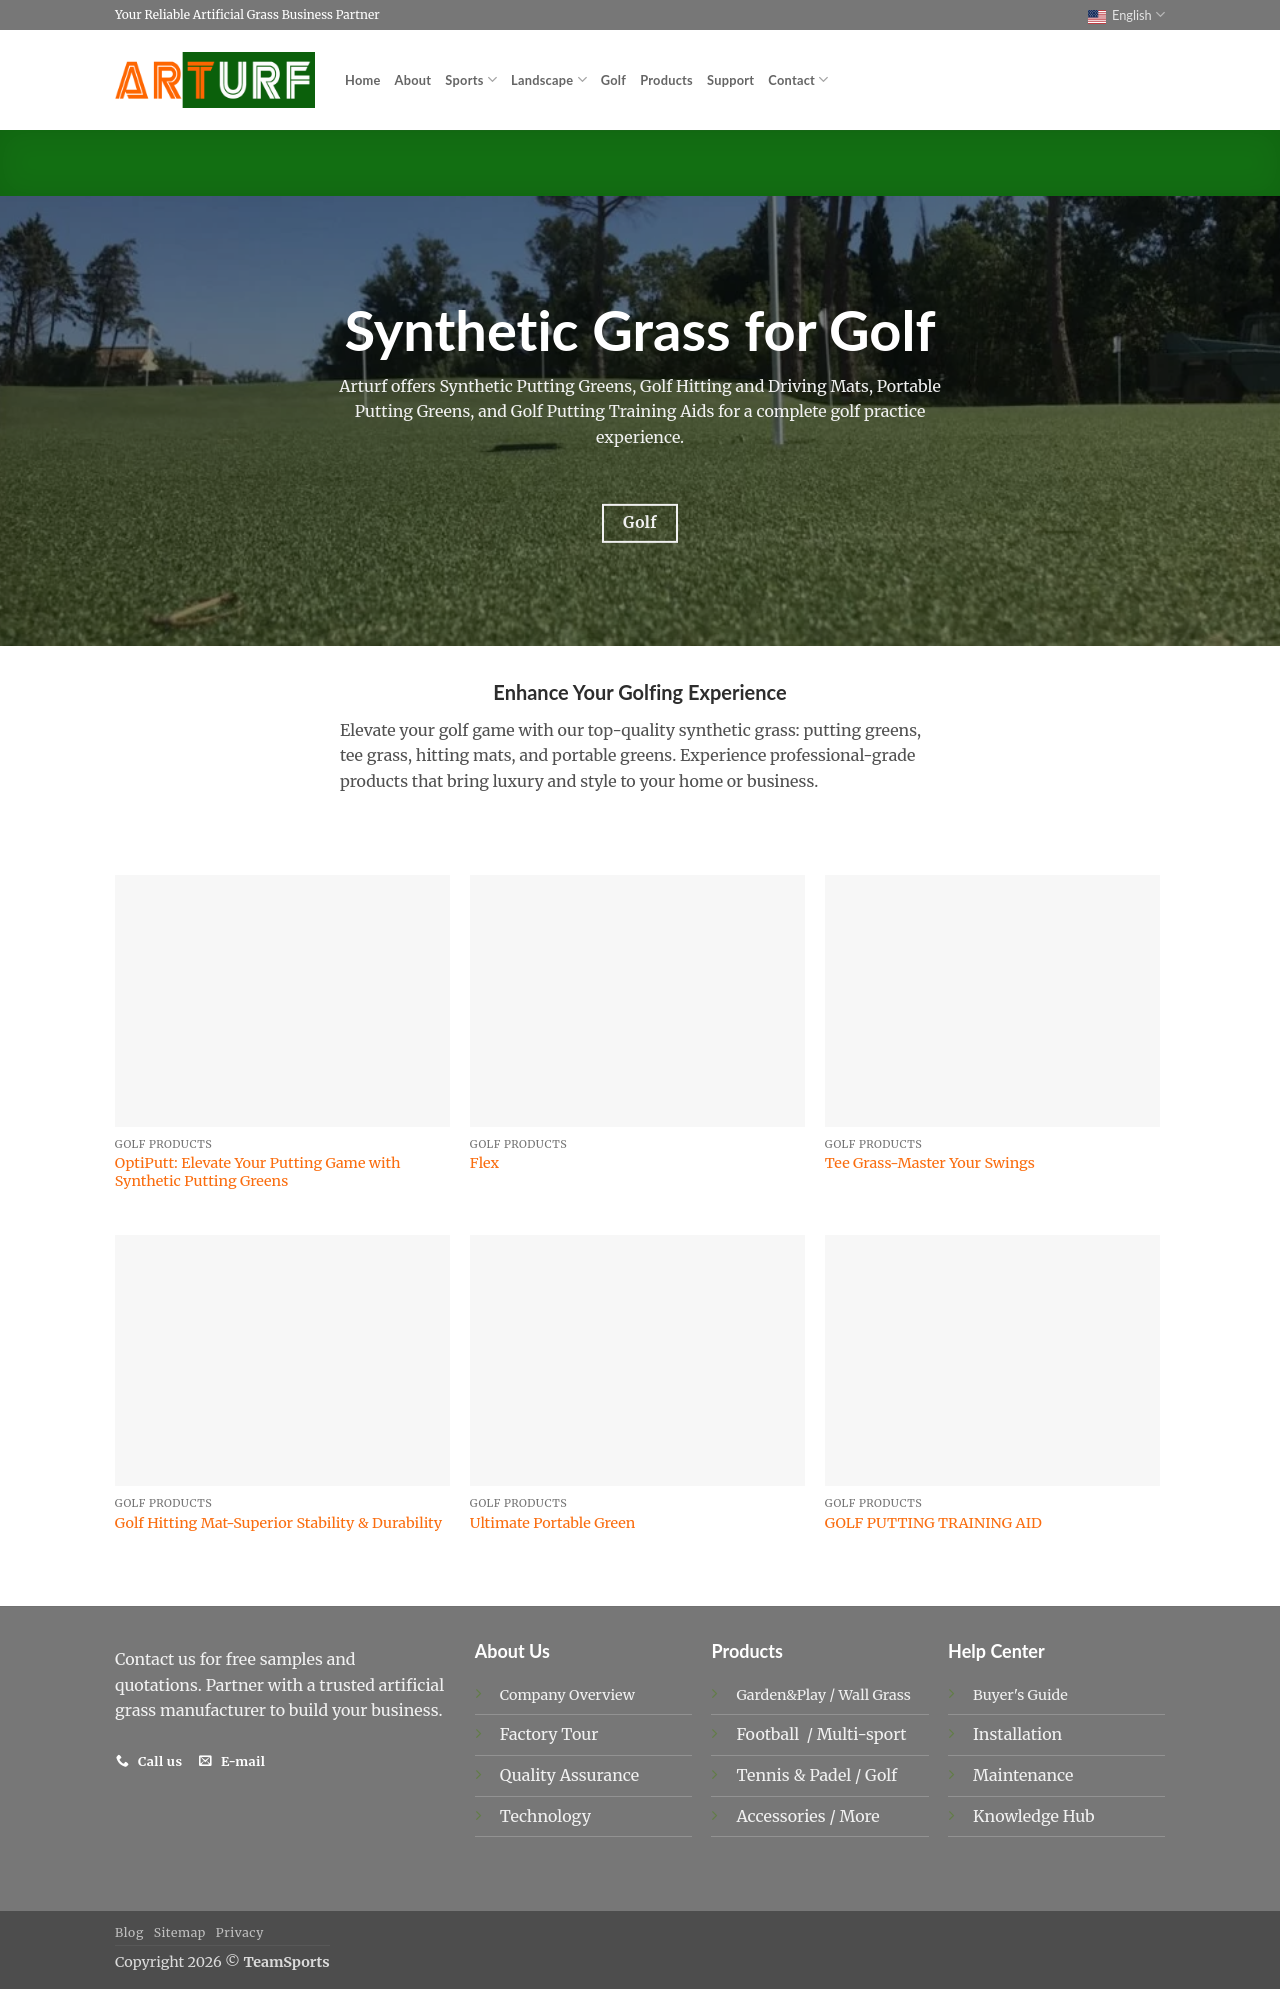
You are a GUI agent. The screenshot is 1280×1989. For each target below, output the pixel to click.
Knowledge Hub (1033, 1816)
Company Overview (567, 1695)
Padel (832, 1775)
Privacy (240, 1932)
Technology (545, 1816)
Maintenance (1023, 1775)
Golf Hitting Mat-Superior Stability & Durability (278, 1523)
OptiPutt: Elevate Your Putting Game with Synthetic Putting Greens (258, 1172)
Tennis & (772, 1775)
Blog (129, 1932)
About (413, 80)
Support (730, 80)
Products (666, 80)
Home (363, 80)
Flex (484, 1163)
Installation (1017, 1734)
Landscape (549, 79)
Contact (798, 79)
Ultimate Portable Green (553, 1523)
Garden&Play (781, 1695)
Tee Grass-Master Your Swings (930, 1163)
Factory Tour (549, 1734)
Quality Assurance (569, 1775)
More (859, 1816)
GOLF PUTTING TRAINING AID (933, 1523)
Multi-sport (864, 1734)
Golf (613, 80)
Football (769, 1734)
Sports (471, 79)
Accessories (782, 1816)
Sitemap (180, 1932)
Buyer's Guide (1020, 1695)
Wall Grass (875, 1695)
